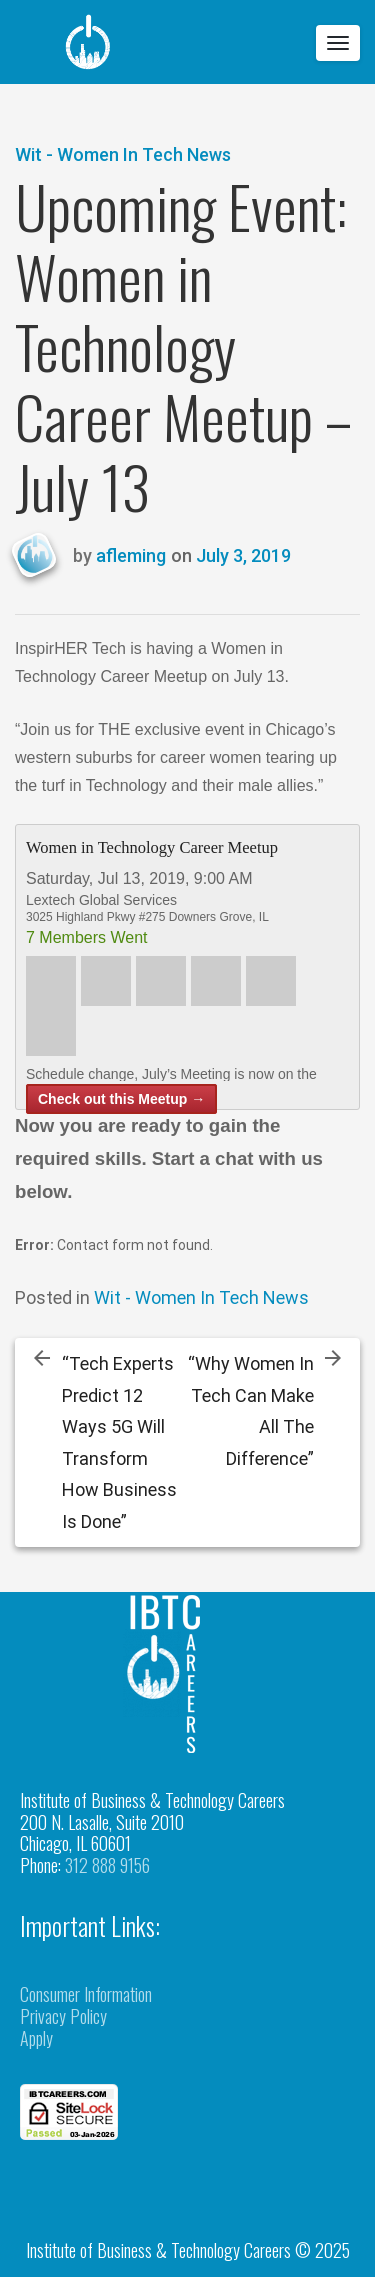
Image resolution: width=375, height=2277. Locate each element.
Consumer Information (86, 1994)
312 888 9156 (107, 1865)
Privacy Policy (63, 2016)
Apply (36, 2038)
